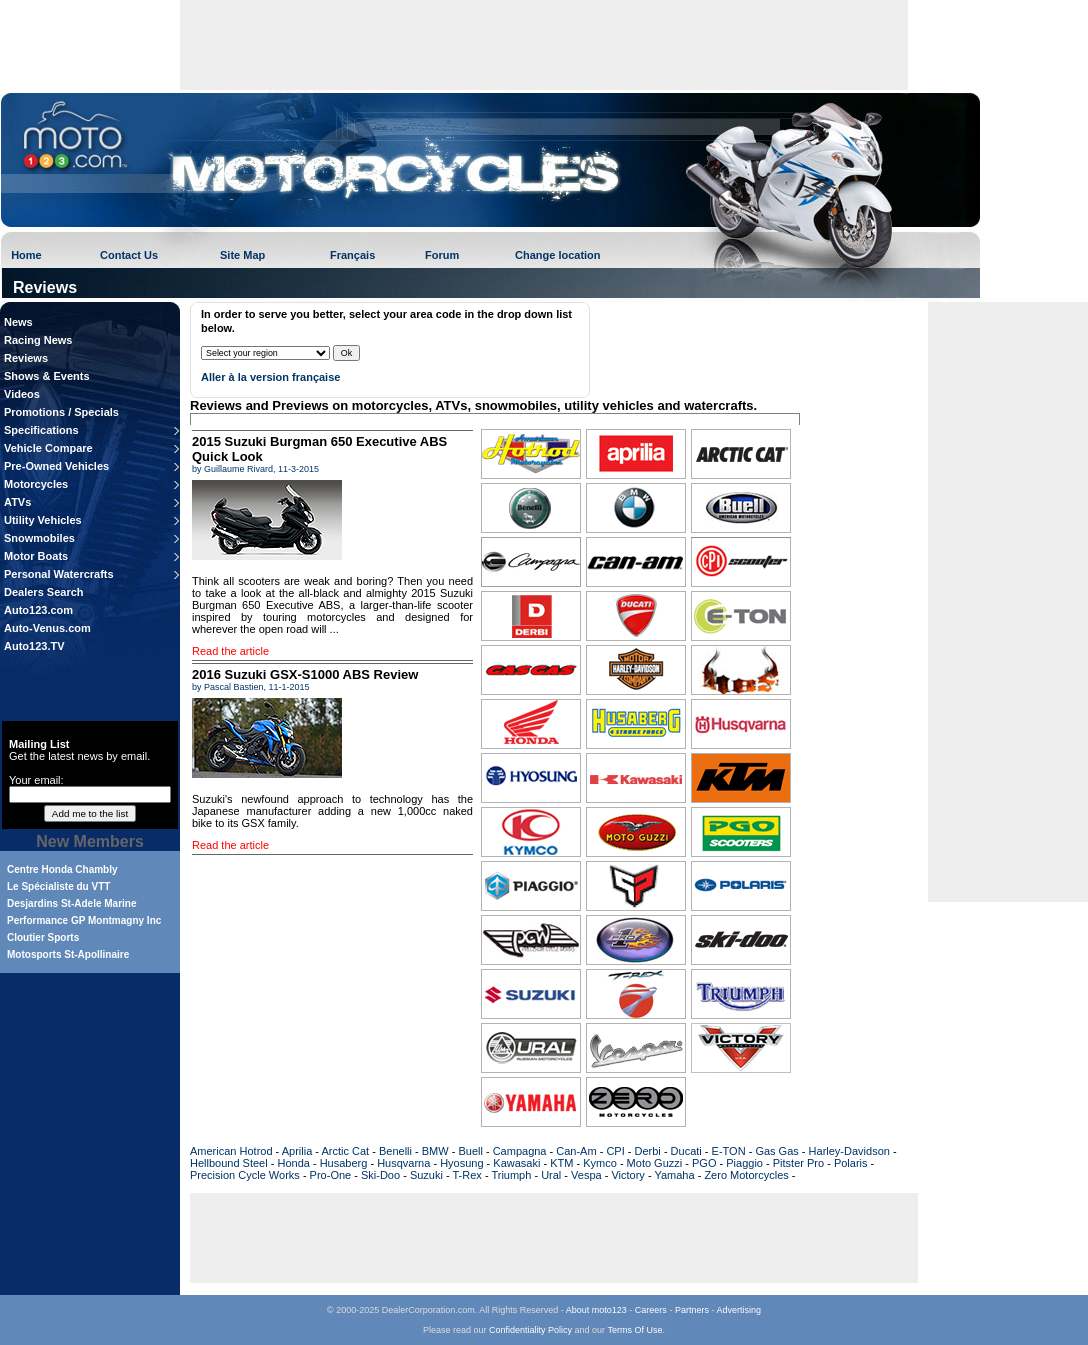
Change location (558, 255)
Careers (651, 1310)
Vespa (586, 1175)
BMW (435, 1151)
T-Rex (466, 1175)
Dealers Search (44, 592)
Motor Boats (36, 556)
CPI (615, 1151)
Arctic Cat (345, 1151)
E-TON (729, 1151)
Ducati (686, 1151)
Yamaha (674, 1175)
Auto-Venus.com (47, 628)
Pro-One (331, 1175)
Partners (692, 1310)
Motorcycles (36, 484)
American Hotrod (231, 1151)
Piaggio (744, 1163)
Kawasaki (516, 1163)
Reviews (26, 358)
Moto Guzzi (655, 1163)
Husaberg (344, 1163)
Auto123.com (38, 610)
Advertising (738, 1310)
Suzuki (426, 1175)
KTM (561, 1163)
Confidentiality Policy (530, 1330)
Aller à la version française (270, 377)
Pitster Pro (798, 1163)
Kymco (600, 1163)
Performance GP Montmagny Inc (84, 920)
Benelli (395, 1151)
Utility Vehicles (43, 520)
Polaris (851, 1163)
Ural (551, 1175)
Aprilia (297, 1151)
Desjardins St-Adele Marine (71, 903)
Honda (293, 1163)
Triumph (511, 1175)
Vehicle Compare (48, 448)
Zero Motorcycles (746, 1175)
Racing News (38, 340)
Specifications (41, 430)
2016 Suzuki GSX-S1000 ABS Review (305, 674)
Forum (442, 255)
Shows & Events (47, 376)
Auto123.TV (34, 646)
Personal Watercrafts (59, 574)
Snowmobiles (39, 538)
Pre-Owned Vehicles (56, 466)
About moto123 (596, 1310)
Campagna (520, 1151)
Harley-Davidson (849, 1151)
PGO (704, 1163)
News (18, 322)
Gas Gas (776, 1151)
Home (26, 255)
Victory (627, 1175)
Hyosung (461, 1163)
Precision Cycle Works (245, 1175)
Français (352, 255)
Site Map (242, 255)
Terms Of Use (634, 1330)
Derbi (648, 1151)
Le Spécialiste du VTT (58, 886)
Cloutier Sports (43, 937)
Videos (22, 394)
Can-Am (576, 1151)
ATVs (17, 502)
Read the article (230, 651)
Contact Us (129, 255)
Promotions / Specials (61, 412)
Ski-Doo (380, 1175)
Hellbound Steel (229, 1163)
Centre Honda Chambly (62, 869)
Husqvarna (403, 1163)
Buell (470, 1151)
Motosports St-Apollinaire (68, 954)
